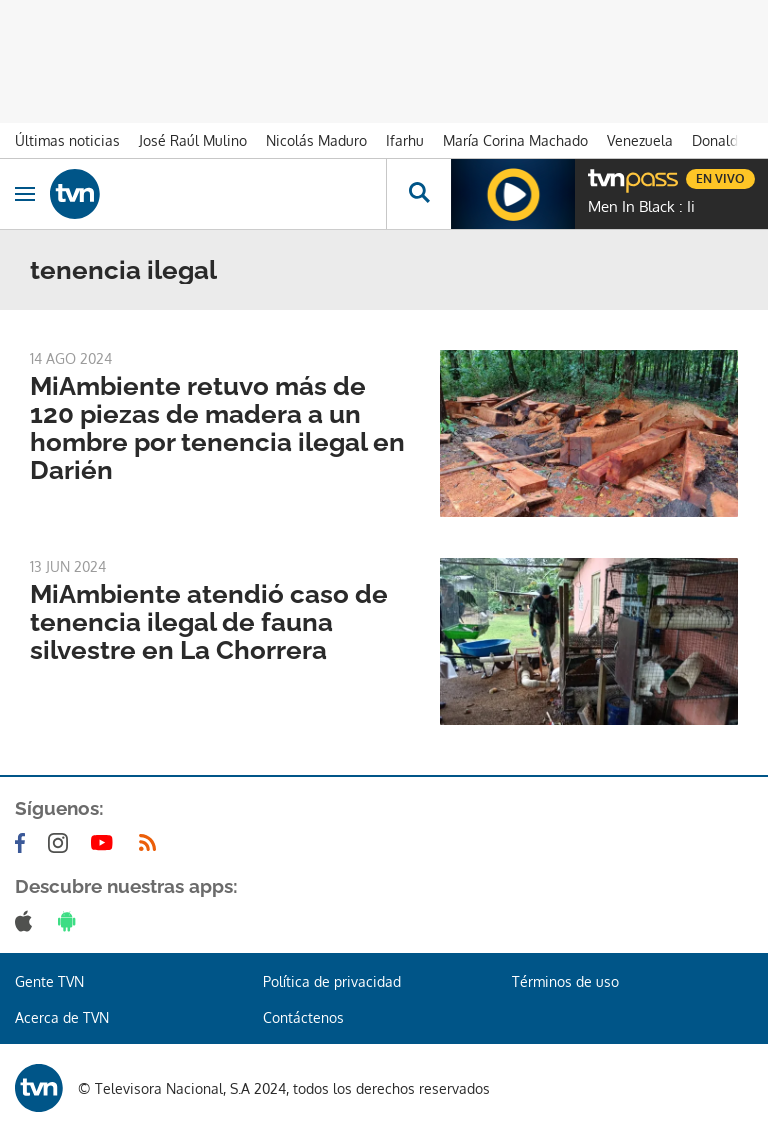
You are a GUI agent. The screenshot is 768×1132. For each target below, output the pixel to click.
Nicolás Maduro (316, 140)
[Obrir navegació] (25, 194)
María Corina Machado (515, 140)
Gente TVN (49, 981)
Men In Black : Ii (641, 207)
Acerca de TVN (62, 1017)
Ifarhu (405, 140)
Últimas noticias (67, 140)
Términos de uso (565, 981)
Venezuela (640, 140)
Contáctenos (303, 1017)
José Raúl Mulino (193, 140)
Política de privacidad (332, 981)
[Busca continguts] (418, 194)
